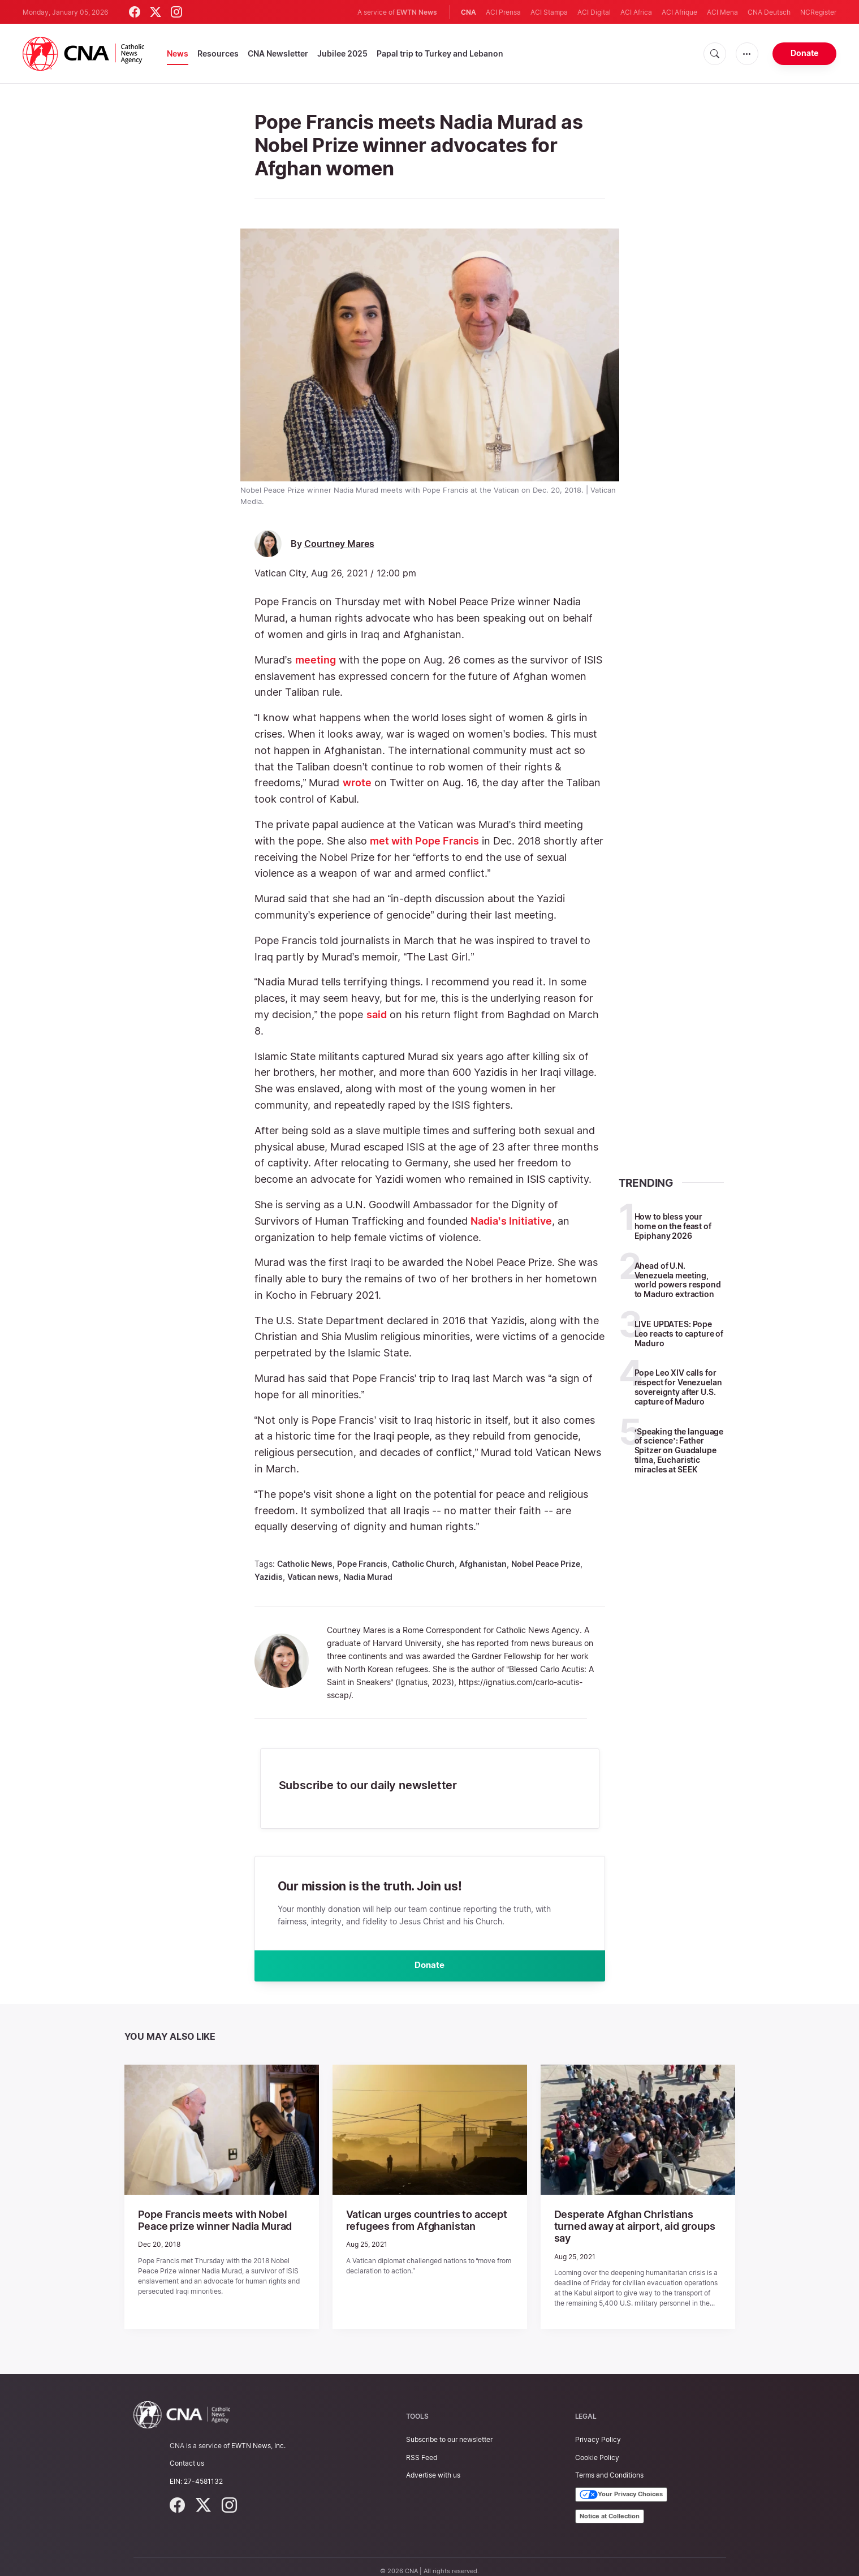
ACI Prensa (503, 12)
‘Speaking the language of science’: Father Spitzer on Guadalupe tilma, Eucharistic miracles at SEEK (679, 1450)
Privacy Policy (598, 2430)
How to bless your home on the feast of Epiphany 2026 (672, 1226)
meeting (315, 660)
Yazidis (268, 1577)
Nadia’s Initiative (511, 1221)
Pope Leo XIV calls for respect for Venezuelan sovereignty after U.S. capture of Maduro (678, 1387)
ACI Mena (722, 12)
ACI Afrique (679, 12)
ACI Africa (636, 12)
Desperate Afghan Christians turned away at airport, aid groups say (631, 2224)
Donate (804, 53)
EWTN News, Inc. (258, 2436)
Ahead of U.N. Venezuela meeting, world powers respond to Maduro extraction (677, 1280)
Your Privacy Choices (621, 2485)
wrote (357, 783)
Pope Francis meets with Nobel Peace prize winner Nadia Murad (217, 2224)
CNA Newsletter (278, 53)
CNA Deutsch (769, 12)
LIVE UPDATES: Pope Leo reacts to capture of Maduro (679, 1333)
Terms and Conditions (609, 2465)
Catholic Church (423, 1564)
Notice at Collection (610, 2506)
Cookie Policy (597, 2448)
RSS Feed (421, 2448)
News (177, 53)
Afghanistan (483, 1564)
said (376, 1014)
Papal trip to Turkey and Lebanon (440, 53)
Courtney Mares (339, 544)
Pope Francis (362, 1564)
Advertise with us (433, 2465)
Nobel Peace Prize (545, 1564)
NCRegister (818, 12)
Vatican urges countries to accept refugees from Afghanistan (418, 2224)
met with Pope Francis (424, 841)
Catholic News (305, 1564)
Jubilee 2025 (342, 53)
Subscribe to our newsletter (449, 2430)
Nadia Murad (367, 1577)
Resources (218, 53)
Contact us (187, 2454)
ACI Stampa (549, 12)
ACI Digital (594, 12)
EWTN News (416, 12)
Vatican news (313, 1577)
